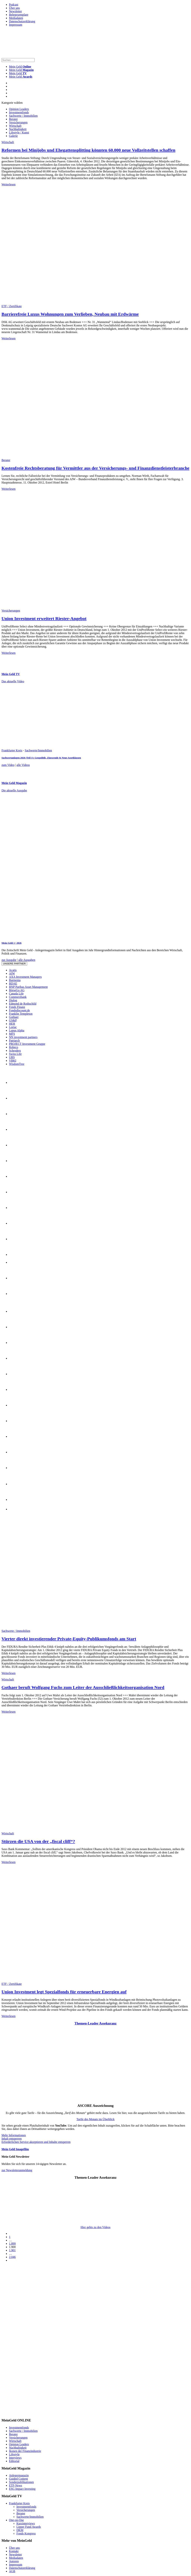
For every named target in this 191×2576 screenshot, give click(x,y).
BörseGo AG (16, 990)
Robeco (13, 1047)
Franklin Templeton (20, 1013)
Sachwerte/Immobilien (38, 750)
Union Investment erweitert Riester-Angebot (44, 618)
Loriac (13, 1027)
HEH (12, 1023)
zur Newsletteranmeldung (16, 2170)
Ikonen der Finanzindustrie (25, 2451)
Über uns (14, 7)
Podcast (13, 4)
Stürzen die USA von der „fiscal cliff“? (38, 1841)
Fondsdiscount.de (19, 1010)
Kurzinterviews (25, 2523)
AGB (12, 2571)
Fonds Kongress (26, 2533)
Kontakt (14, 2551)
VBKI (12, 1060)
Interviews (15, 2457)
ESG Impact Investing (22, 2488)
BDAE (13, 983)
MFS (12, 1033)
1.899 (12, 2243)
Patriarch (14, 1040)
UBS (12, 1057)
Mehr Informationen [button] (13, 2135)
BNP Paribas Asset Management (28, 986)
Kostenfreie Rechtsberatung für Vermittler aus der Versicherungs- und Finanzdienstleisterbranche (95, 468)
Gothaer (14, 1017)
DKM (19, 2530)
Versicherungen (18, 122)
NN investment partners (23, 1037)
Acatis (13, 970)
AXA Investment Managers (25, 976)
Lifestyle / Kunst (19, 132)
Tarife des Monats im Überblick (95, 2119)
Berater (13, 119)
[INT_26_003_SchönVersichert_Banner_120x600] (16, 2413)
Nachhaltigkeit (17, 129)
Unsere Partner (14, 963)
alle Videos (23, 765)
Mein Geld (21, 69)
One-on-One (16, 2520)
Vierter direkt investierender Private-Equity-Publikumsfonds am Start (68, 1638)
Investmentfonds (19, 112)
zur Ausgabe (8, 959)
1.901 (12, 2250)
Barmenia (15, 980)
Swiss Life (15, 1053)
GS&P (13, 1020)
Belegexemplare (18, 14)
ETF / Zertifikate (11, 306)
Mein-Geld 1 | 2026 (11, 943)
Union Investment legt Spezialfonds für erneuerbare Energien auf (63, 1991)
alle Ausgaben (26, 959)
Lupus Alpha (16, 1030)
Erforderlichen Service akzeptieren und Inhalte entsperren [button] (36, 2142)
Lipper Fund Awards (28, 2526)
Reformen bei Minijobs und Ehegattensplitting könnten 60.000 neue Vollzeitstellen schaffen (88, 150)
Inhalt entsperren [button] (11, 2138)
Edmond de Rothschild (22, 1003)
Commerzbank (17, 996)
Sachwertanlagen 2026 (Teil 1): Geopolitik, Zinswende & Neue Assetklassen (41, 757)
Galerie (13, 135)
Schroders (15, 1050)
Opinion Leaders (19, 109)
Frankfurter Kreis (11, 750)
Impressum (15, 24)
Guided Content (18, 2478)
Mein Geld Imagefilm (15, 2149)
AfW (12, 973)
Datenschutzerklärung (22, 21)
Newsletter (15, 11)
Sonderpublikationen (21, 2482)
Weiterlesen (8, 184)
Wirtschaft (15, 125)
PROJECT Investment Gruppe (27, 1043)
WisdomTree (16, 1064)
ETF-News (15, 2485)
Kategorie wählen (12, 102)
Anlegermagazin (19, 2475)
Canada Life (16, 993)
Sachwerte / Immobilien (23, 115)
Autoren (14, 2561)
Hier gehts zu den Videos (95, 2227)
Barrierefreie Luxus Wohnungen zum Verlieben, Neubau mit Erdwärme (70, 314)
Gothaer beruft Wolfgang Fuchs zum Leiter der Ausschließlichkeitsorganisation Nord (82, 1687)
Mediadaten (16, 18)
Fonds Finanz (17, 1007)
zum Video (7, 765)
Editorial (14, 2461)
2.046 (12, 2257)
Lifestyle (14, 2454)
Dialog (13, 1000)
